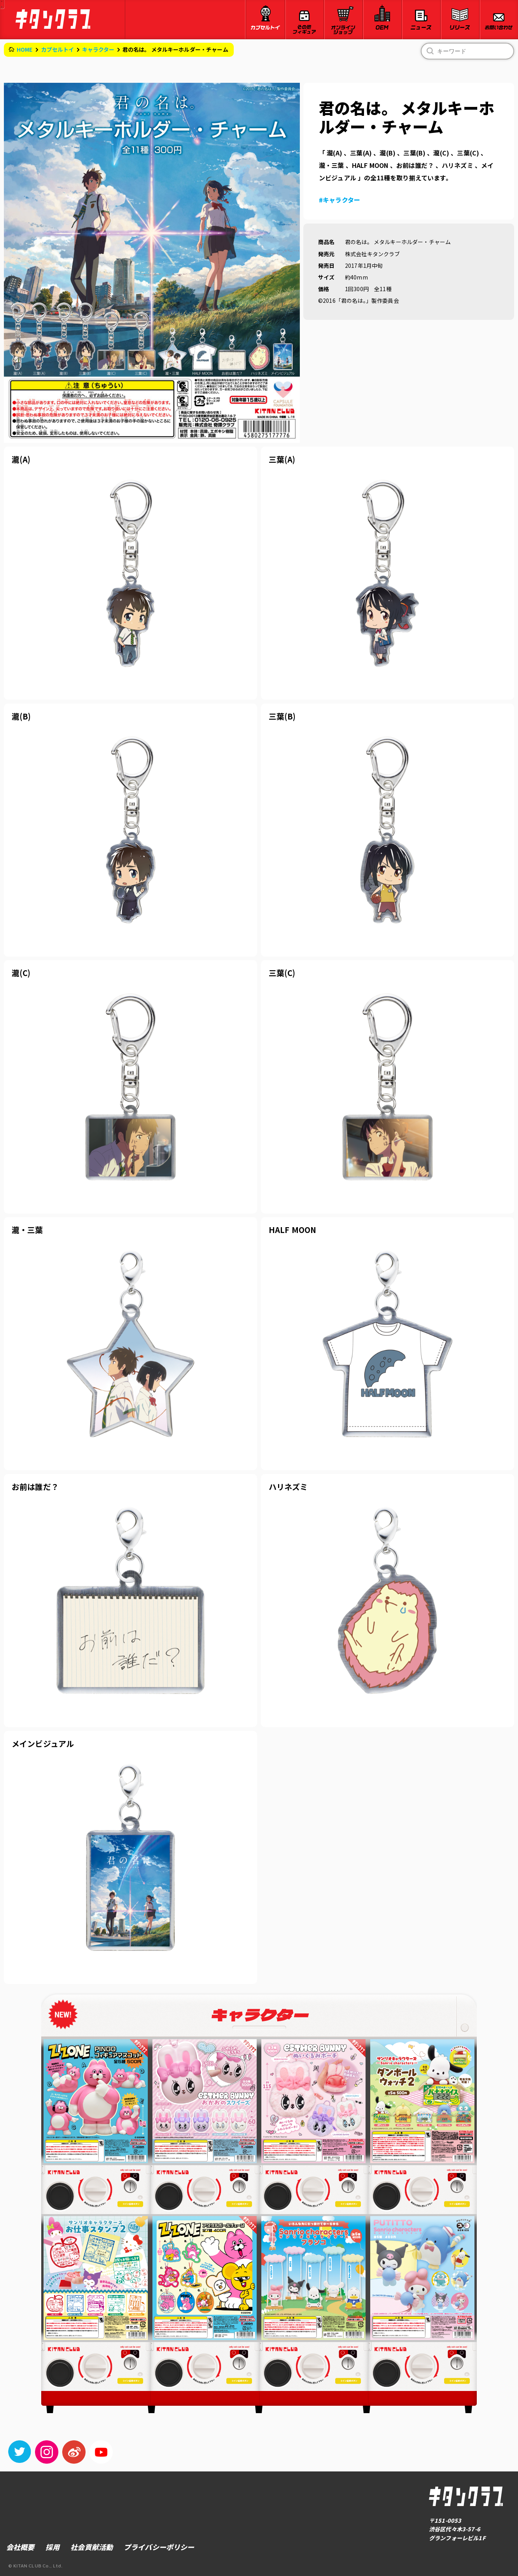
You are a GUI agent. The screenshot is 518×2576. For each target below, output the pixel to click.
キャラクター (98, 49)
